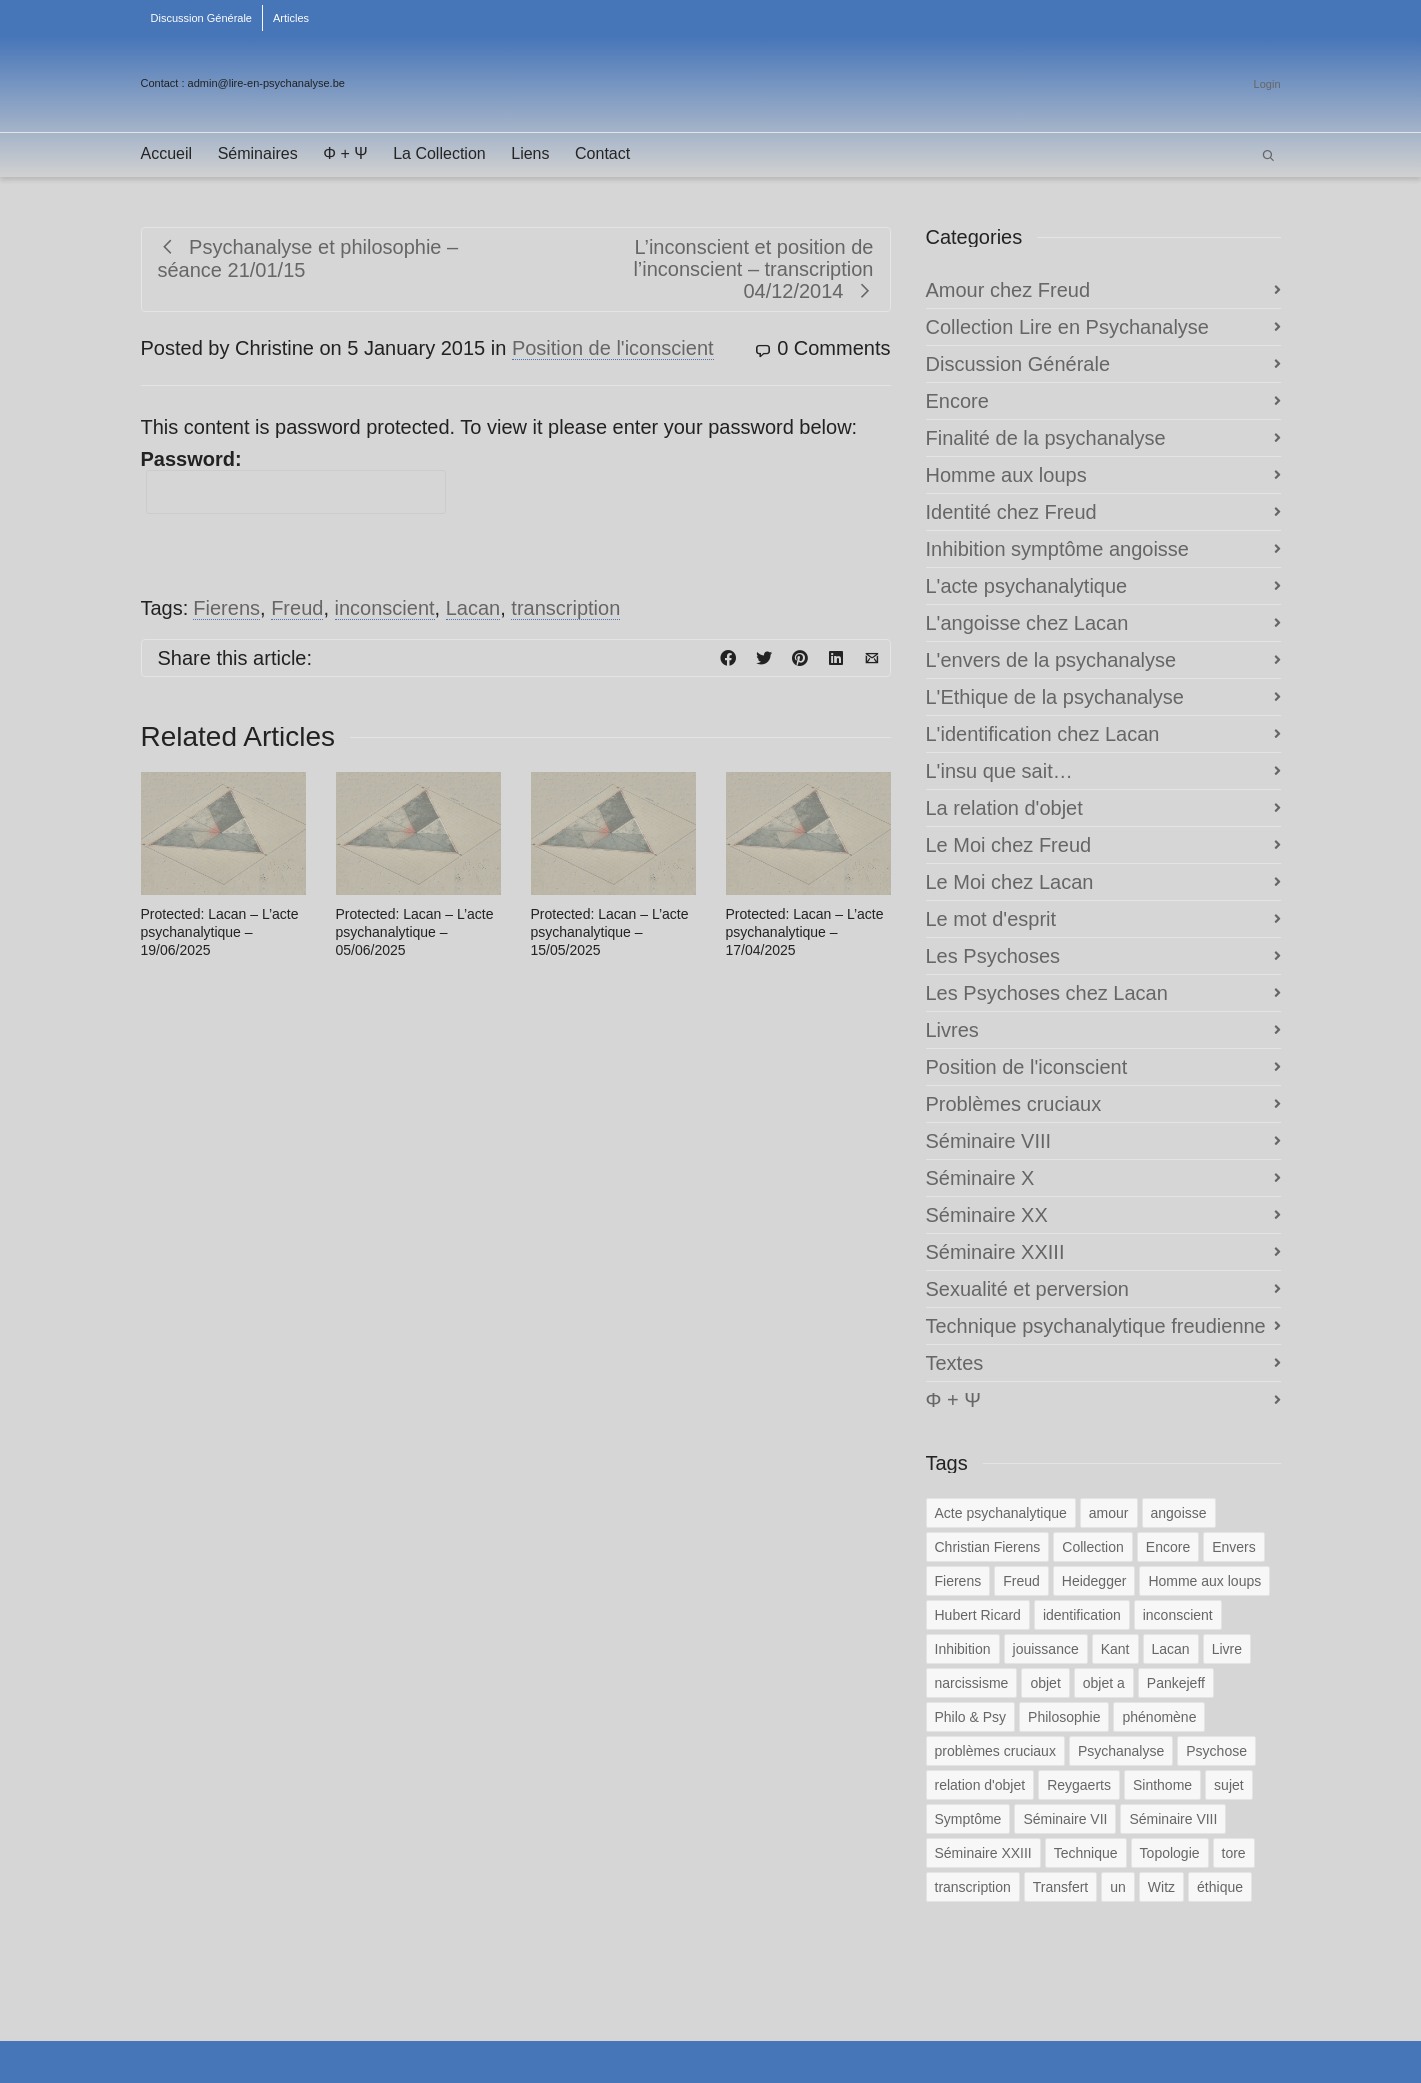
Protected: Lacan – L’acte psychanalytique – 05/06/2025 (415, 932)
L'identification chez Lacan (1043, 734)
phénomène (1159, 1717)
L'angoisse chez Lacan (1027, 623)
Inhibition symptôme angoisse (1057, 549)
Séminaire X (980, 1178)
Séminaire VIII (989, 1141)
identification (1082, 1615)
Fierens (226, 608)
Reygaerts (1079, 1785)
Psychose (1216, 1751)
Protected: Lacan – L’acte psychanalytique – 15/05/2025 (610, 932)
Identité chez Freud (1011, 512)
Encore (957, 401)
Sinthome (1162, 1785)
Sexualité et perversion (1027, 1289)
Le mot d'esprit (991, 919)
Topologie (1170, 1853)
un (1118, 1887)
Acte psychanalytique (1001, 1513)
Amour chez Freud (1008, 290)
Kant (1115, 1649)
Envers (1234, 1547)
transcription (565, 608)
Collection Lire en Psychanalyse (1068, 327)
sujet (1229, 1785)
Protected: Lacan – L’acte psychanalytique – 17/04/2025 (805, 932)
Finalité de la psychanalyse (1046, 438)
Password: (293, 481)
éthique (1220, 1887)
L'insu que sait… (999, 771)
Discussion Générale (202, 18)
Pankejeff (1176, 1683)
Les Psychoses (993, 956)
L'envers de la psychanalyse (1051, 660)
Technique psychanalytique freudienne (1096, 1326)
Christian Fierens (988, 1547)
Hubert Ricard (978, 1615)
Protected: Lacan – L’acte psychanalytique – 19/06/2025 (220, 932)
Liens (530, 153)
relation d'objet (980, 1785)
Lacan (473, 608)
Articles (291, 18)
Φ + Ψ (345, 153)
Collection (1092, 1547)
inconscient (385, 608)
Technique (1086, 1853)
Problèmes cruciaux (1014, 1104)
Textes (955, 1363)
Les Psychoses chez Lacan (1047, 993)
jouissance (1046, 1649)
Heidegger (1094, 1581)
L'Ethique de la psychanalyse (1055, 697)
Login (1267, 84)
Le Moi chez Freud (1009, 845)
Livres (952, 1030)
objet (1045, 1683)
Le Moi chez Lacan (1010, 882)
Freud (297, 608)
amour (1109, 1513)
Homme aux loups (1006, 475)
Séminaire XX (987, 1215)
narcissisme (972, 1683)
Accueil (167, 153)
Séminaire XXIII (995, 1252)
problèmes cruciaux (995, 1751)
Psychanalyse (1121, 1751)
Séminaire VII (1065, 1819)
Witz (1161, 1887)
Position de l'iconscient (613, 348)
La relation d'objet (1004, 808)
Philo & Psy (971, 1717)
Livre (1227, 1649)
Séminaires (258, 153)
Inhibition (963, 1649)
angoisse (1179, 1513)
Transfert (1061, 1887)
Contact (602, 153)
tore (1234, 1853)
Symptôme (968, 1819)
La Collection (439, 153)
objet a (1104, 1683)
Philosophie (1064, 1717)
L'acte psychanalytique (1027, 586)
